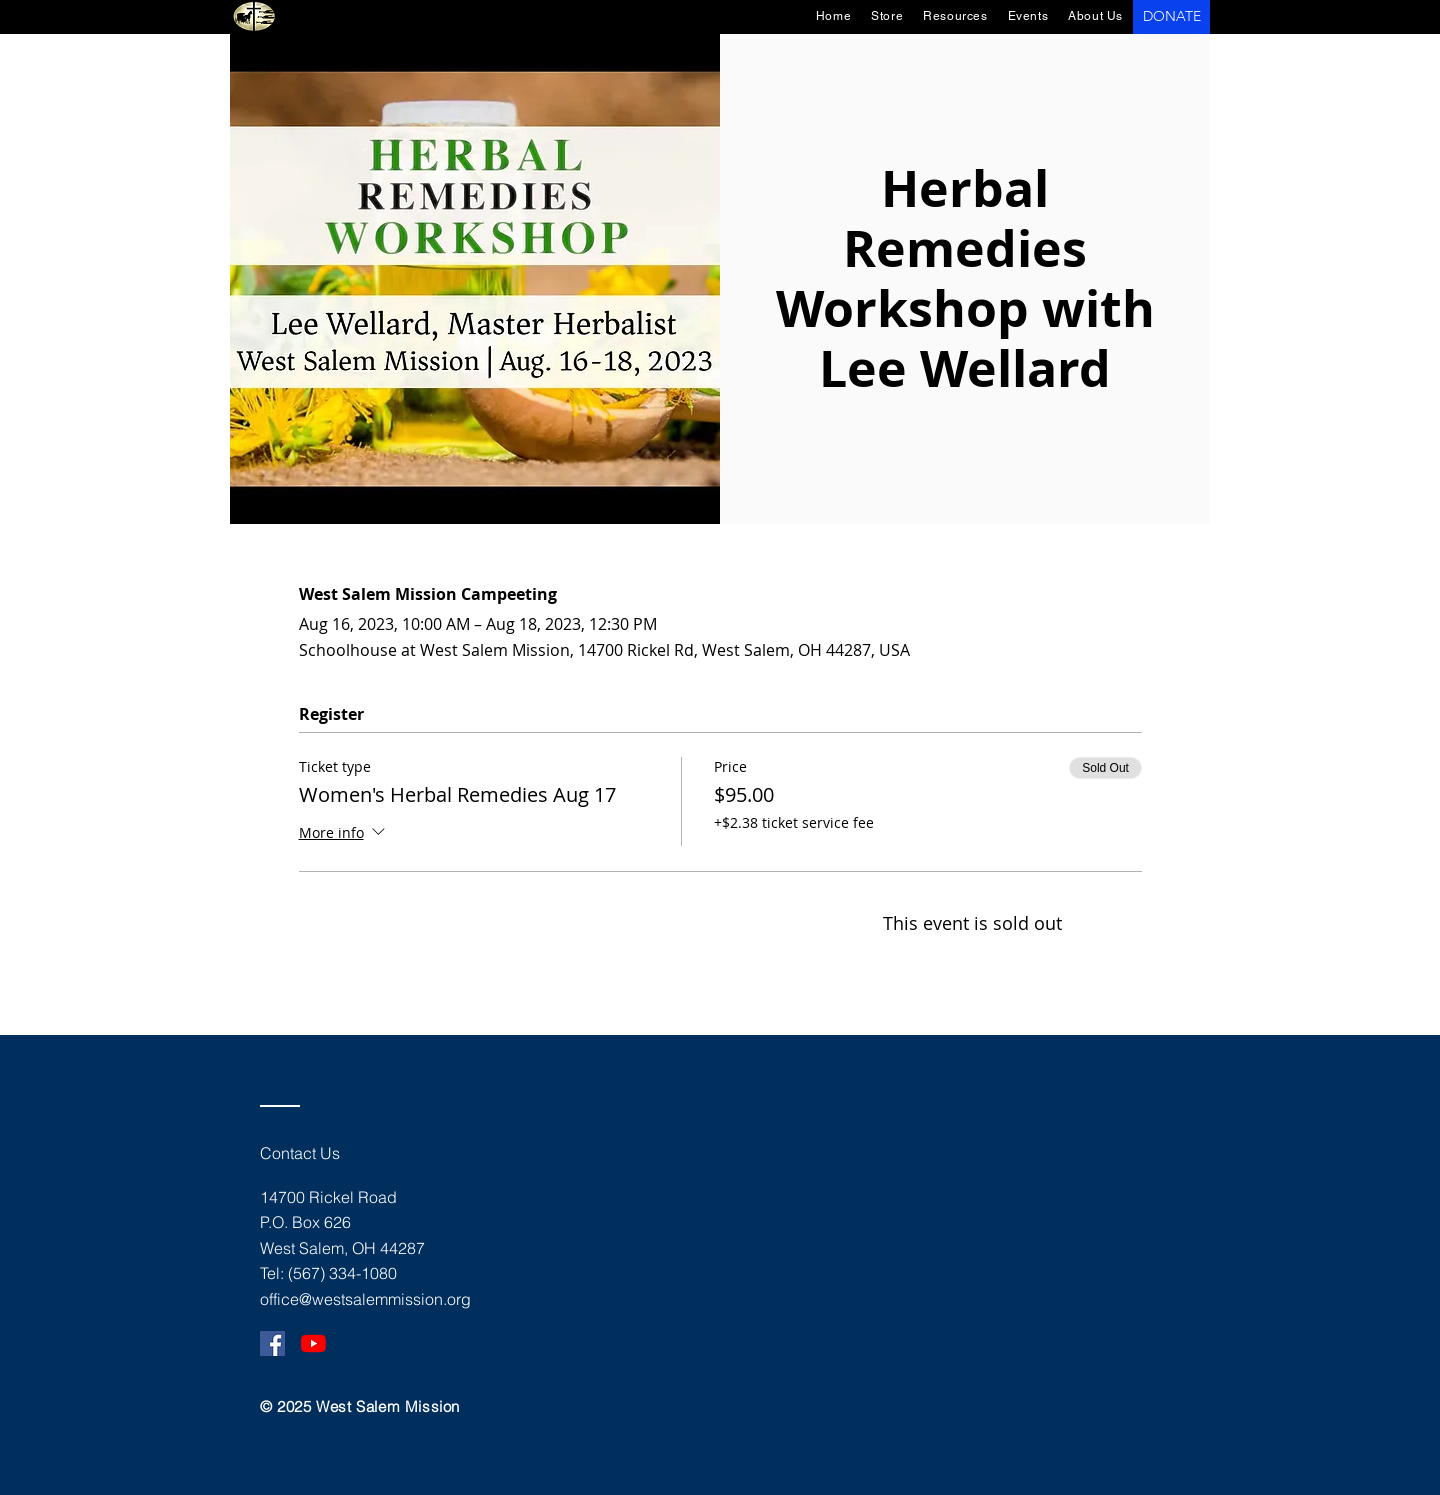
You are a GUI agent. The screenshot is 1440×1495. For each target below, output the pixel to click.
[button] (1028, 16)
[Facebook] (272, 1343)
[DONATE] (1171, 17)
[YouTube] (313, 1343)
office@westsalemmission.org (365, 1299)
